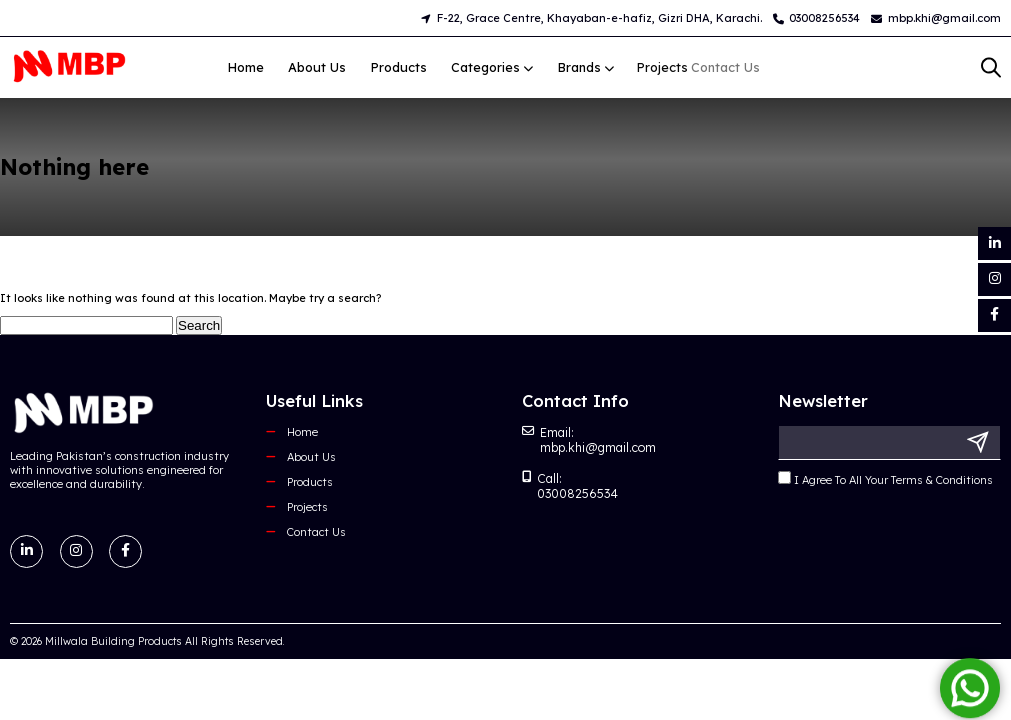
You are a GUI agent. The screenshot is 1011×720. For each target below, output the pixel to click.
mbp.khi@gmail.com (936, 18)
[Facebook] (994, 315)
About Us (317, 67)
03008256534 (817, 18)
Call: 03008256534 (570, 486)
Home (246, 67)
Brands (556, 67)
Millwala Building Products (113, 641)
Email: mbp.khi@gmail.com (589, 440)
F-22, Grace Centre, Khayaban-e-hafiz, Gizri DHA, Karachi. (591, 18)
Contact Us (316, 532)
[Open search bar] (991, 67)
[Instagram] (994, 279)
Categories (484, 67)
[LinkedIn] (994, 243)
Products (399, 67)
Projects (307, 507)
